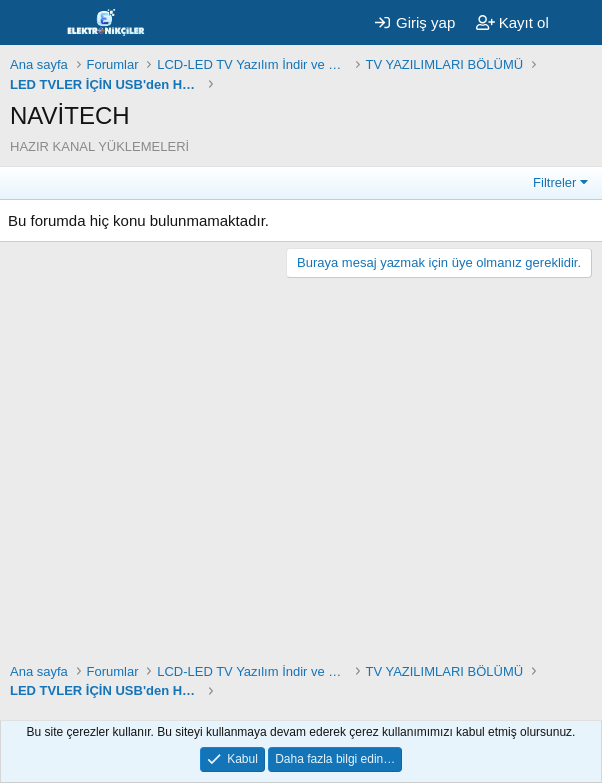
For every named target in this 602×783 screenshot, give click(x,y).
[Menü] (27, 23)
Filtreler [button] (554, 182)
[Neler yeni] (578, 22)
